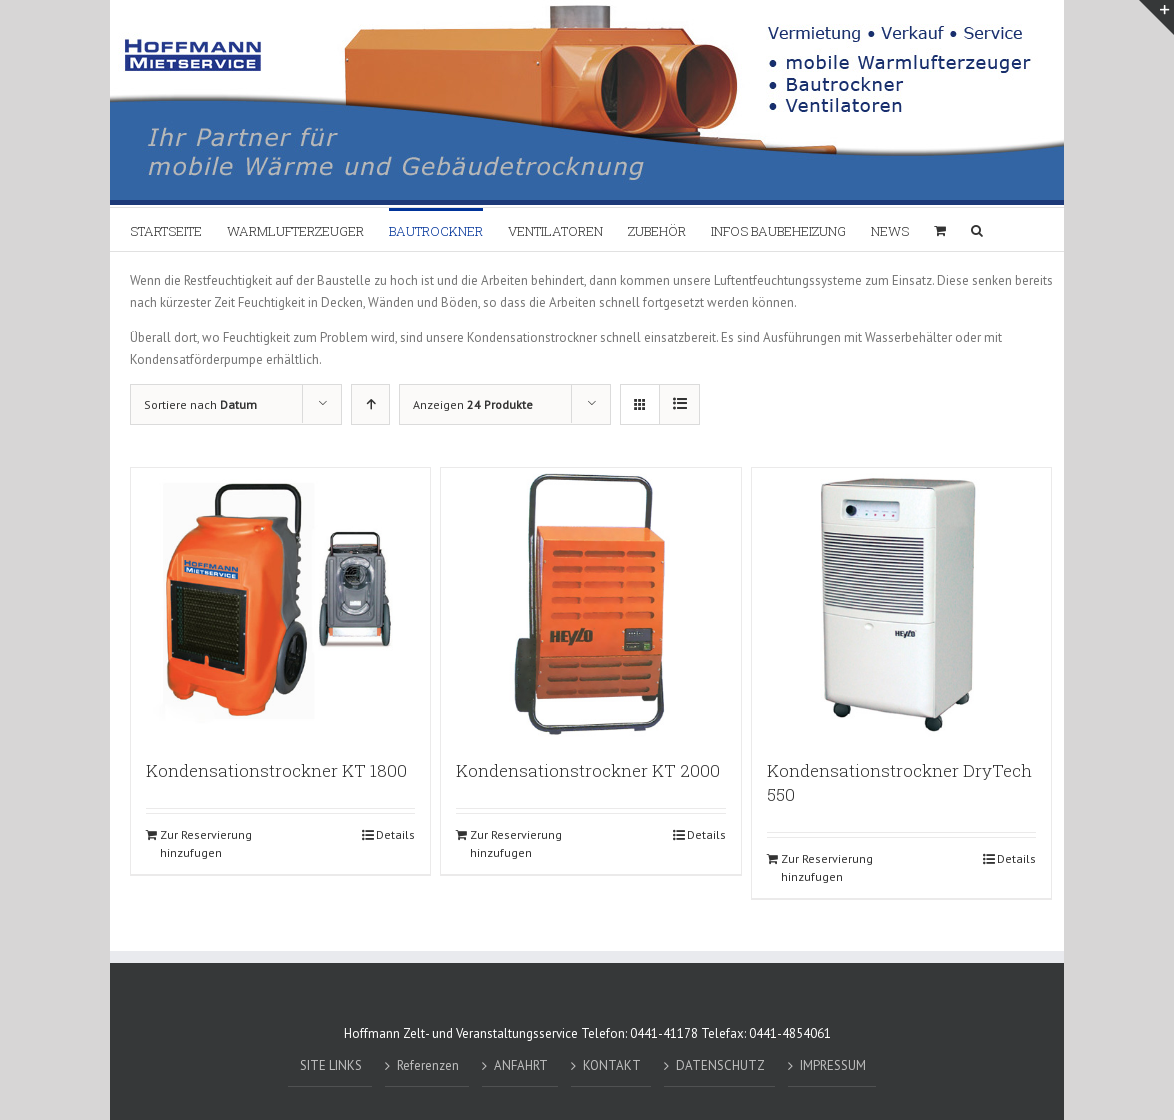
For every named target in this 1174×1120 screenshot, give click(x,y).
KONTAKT (612, 1065)
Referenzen (428, 1065)
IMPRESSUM (833, 1065)
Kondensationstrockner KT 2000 (588, 770)
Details (395, 834)
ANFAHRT (521, 1065)
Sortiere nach (200, 404)
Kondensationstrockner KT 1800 (276, 770)
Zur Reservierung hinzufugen (206, 843)
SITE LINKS (331, 1065)
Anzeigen (473, 404)
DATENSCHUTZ (720, 1065)
